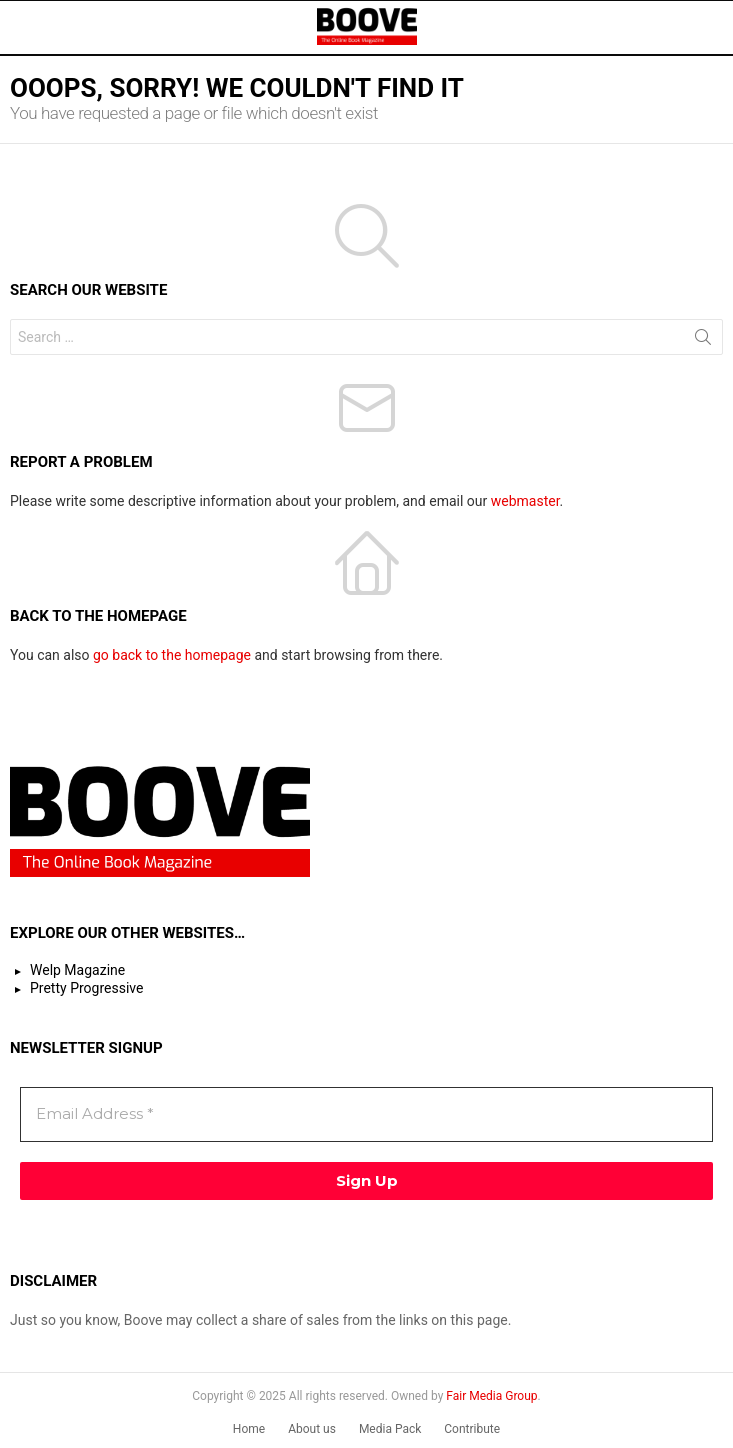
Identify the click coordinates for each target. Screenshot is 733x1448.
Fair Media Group (491, 1396)
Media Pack (390, 1429)
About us (312, 1429)
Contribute (472, 1429)
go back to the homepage (172, 655)
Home (249, 1429)
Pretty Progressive (86, 988)
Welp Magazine (77, 970)
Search (703, 341)
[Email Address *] (366, 1114)
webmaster (525, 501)
